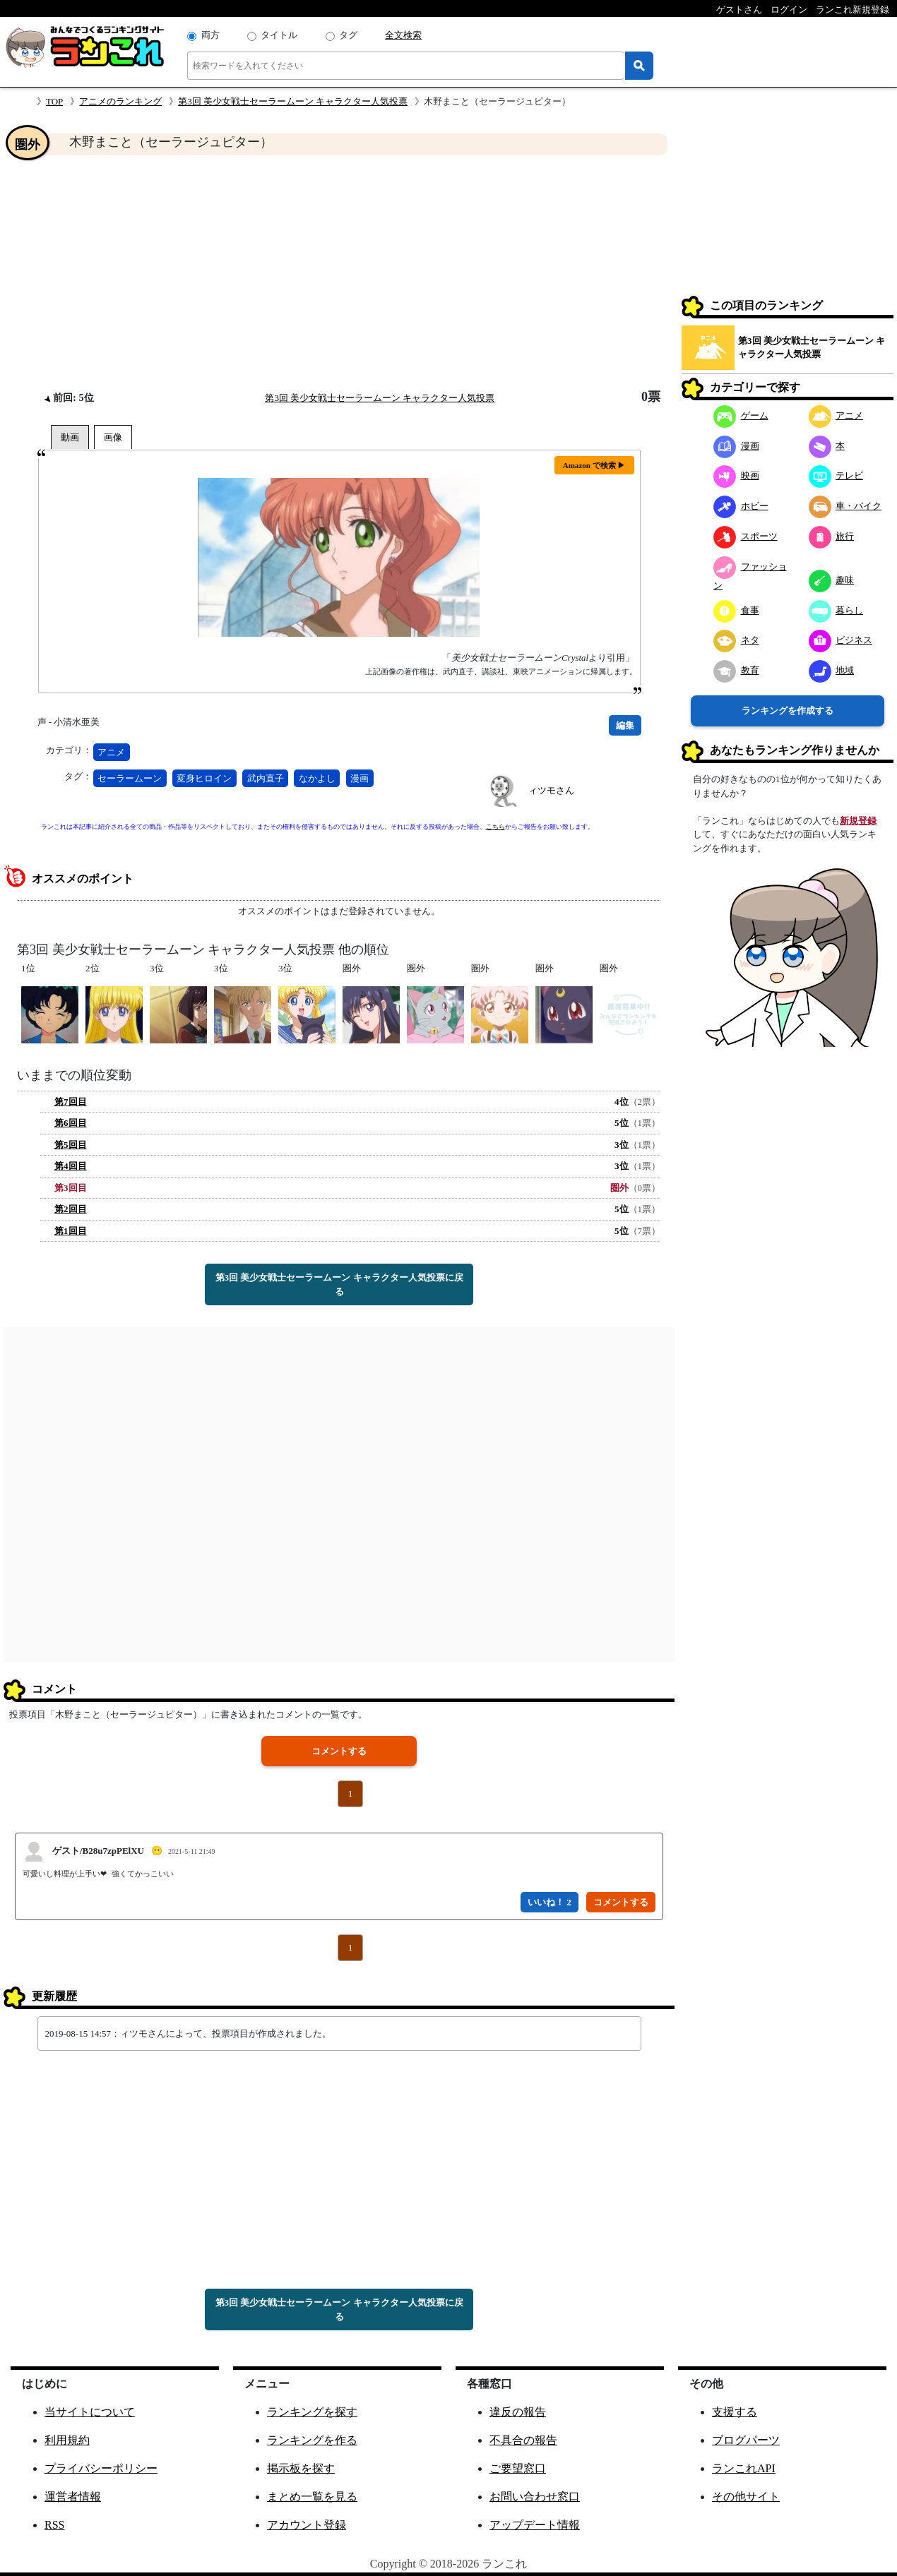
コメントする (339, 1751)
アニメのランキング (120, 101)
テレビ (836, 475)
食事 (736, 610)
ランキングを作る (312, 2440)
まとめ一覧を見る (312, 2497)
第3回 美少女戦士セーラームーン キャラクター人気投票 (293, 101)
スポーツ (745, 536)
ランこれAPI (744, 2468)
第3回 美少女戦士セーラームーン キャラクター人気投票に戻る (339, 1284)
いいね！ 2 (549, 1902)
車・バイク (845, 506)
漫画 (359, 778)
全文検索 (403, 35)
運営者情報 (72, 2497)
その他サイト (746, 2497)
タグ (348, 35)
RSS (54, 2525)
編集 (625, 725)
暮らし (836, 610)
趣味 (832, 580)
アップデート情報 (534, 2525)
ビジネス (841, 640)
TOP (54, 101)
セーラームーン (129, 778)
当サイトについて (89, 2412)
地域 (832, 670)
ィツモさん (551, 790)
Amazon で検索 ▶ (594, 465)
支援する (734, 2412)
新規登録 (858, 820)
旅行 (832, 536)
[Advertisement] (339, 272)
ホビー (740, 506)
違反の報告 (517, 2412)
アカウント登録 (306, 2525)
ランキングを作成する (787, 710)
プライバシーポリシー (101, 2468)
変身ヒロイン (204, 778)
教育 (736, 670)
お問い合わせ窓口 (534, 2497)
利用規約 (67, 2440)
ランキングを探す (312, 2412)
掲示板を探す (301, 2468)
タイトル (279, 35)
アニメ (111, 752)
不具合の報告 (523, 2440)
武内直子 (265, 778)
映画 (736, 475)
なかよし (317, 778)
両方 (210, 35)
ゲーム (740, 415)
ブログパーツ (746, 2440)
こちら (495, 826)
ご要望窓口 (517, 2468)
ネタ (736, 640)
